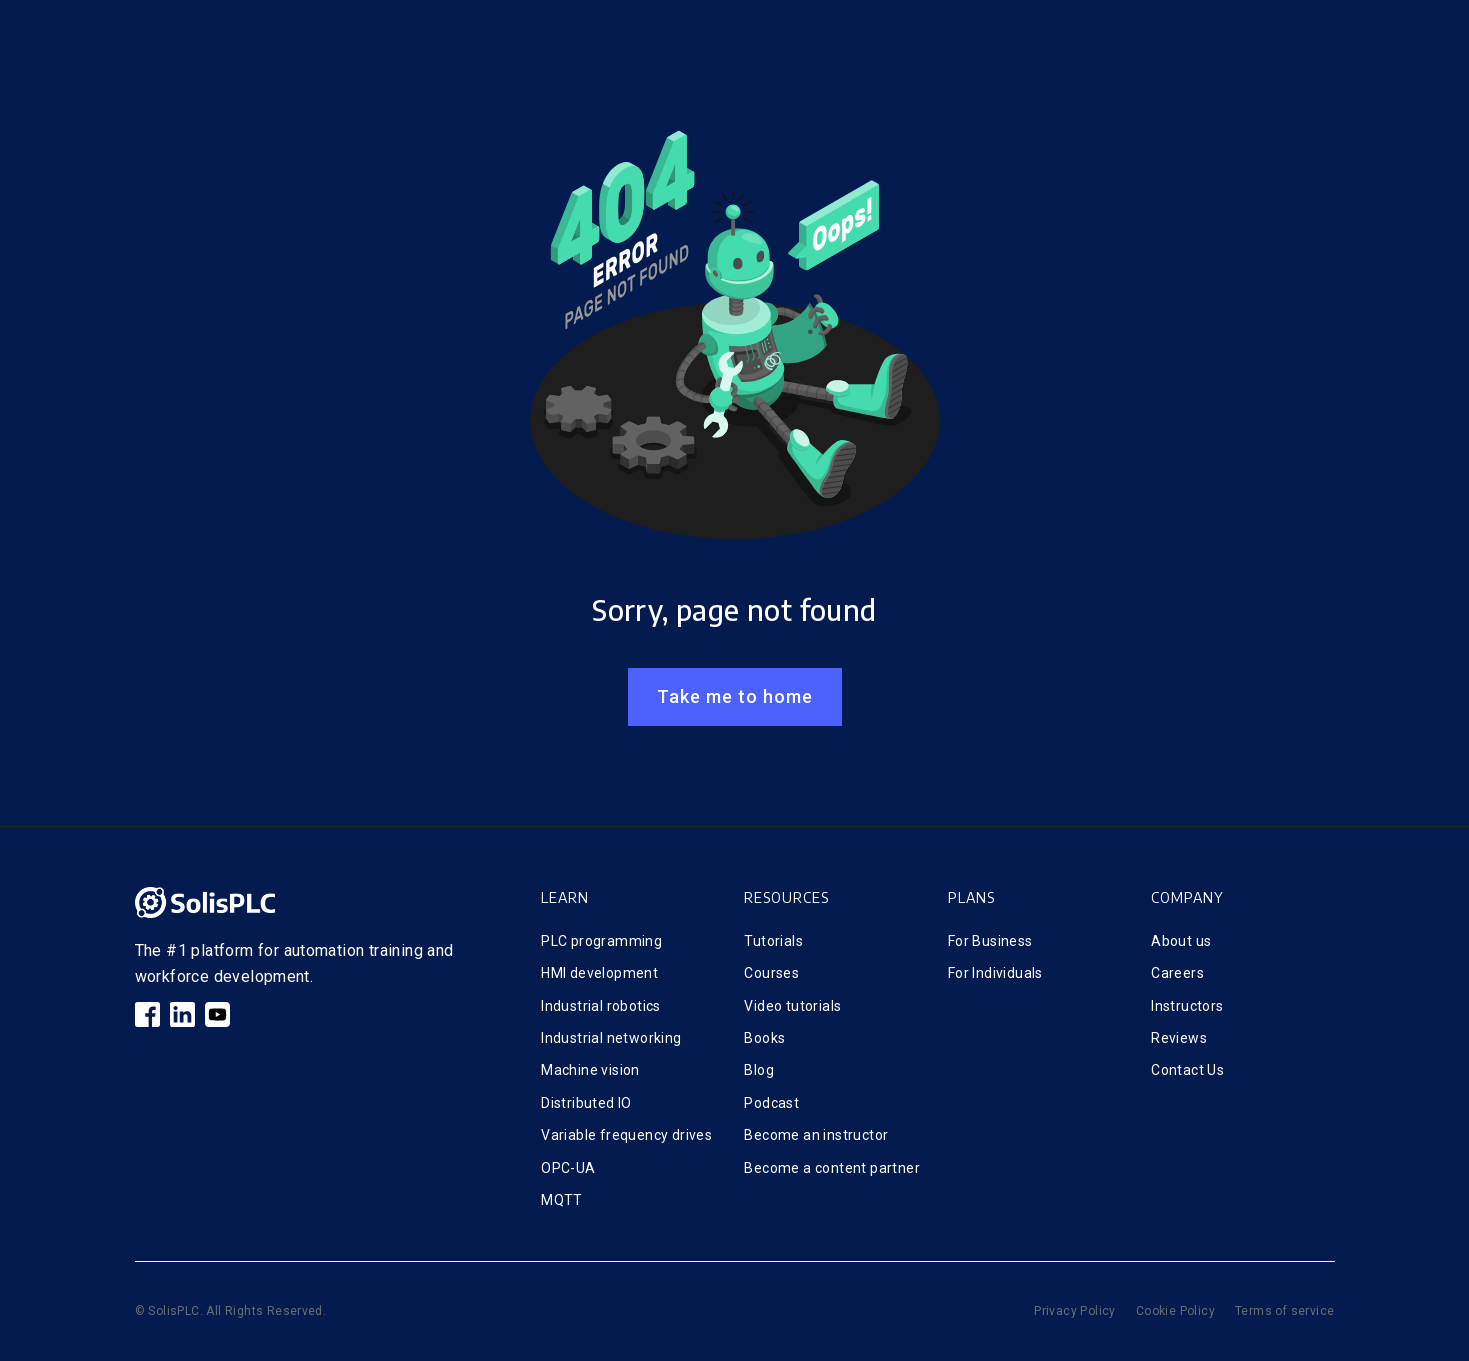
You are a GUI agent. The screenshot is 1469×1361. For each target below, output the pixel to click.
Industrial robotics (601, 1006)
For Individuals (995, 973)
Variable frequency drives (626, 1135)
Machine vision (590, 1070)
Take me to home (735, 696)
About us (1181, 941)
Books (764, 1038)
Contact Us (1187, 1070)
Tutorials (773, 941)
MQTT (562, 1200)
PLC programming (601, 941)
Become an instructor (816, 1135)
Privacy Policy (1075, 1311)
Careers (1177, 973)
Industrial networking (611, 1038)
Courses (771, 973)
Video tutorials (792, 1006)
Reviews (1179, 1038)
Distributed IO (586, 1103)
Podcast (771, 1103)
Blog (759, 1070)
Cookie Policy (1175, 1311)
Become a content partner (832, 1168)
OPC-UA (568, 1168)
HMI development (599, 973)
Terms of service (1284, 1311)
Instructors (1187, 1006)
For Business (990, 941)
